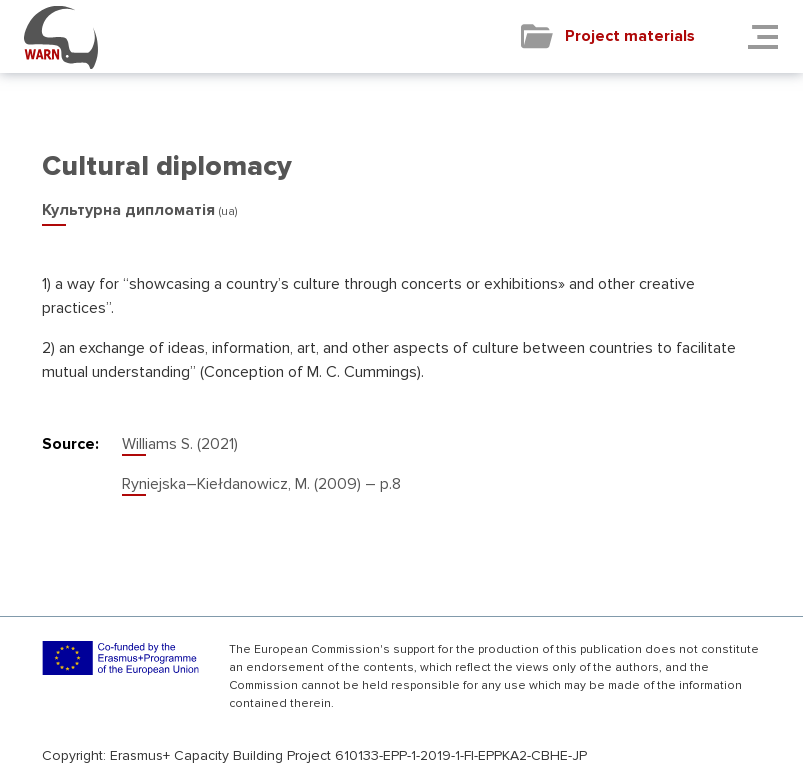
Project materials (630, 36)
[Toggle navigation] (769, 36)
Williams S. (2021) (180, 444)
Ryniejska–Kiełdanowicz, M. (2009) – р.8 (261, 484)
